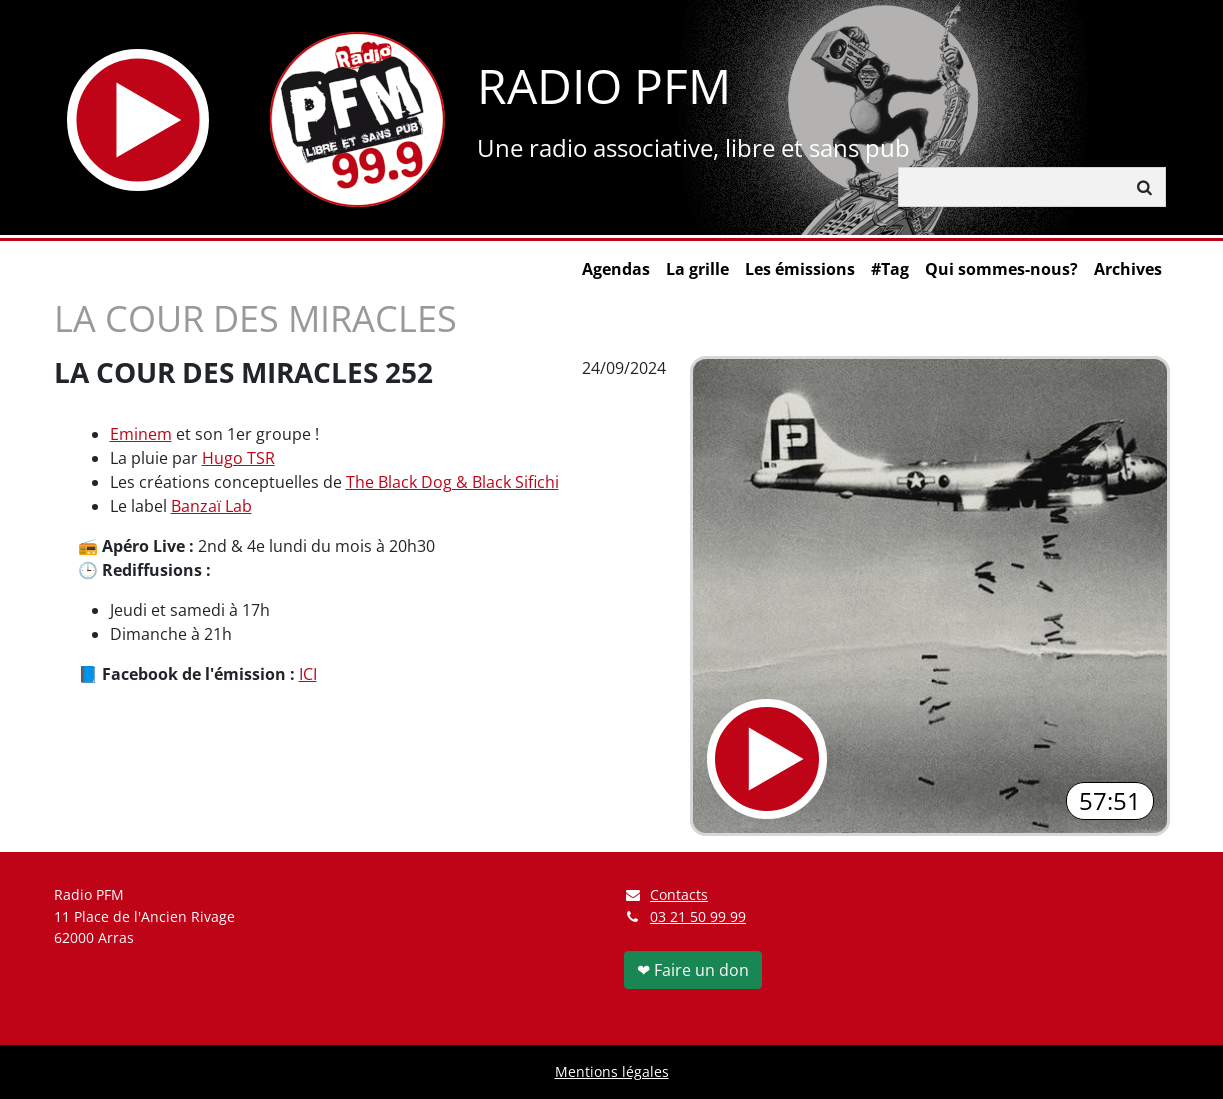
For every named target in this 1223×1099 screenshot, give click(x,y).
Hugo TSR (238, 458)
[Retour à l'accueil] (357, 119)
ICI (308, 674)
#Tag (890, 269)
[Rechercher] (1012, 187)
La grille (697, 269)
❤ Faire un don (693, 970)
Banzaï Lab (211, 506)
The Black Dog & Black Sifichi (452, 482)
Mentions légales (612, 1071)
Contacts (666, 894)
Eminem (141, 434)
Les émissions (800, 269)
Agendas (616, 269)
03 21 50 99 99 (698, 916)
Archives (1128, 269)
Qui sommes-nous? (1001, 269)
